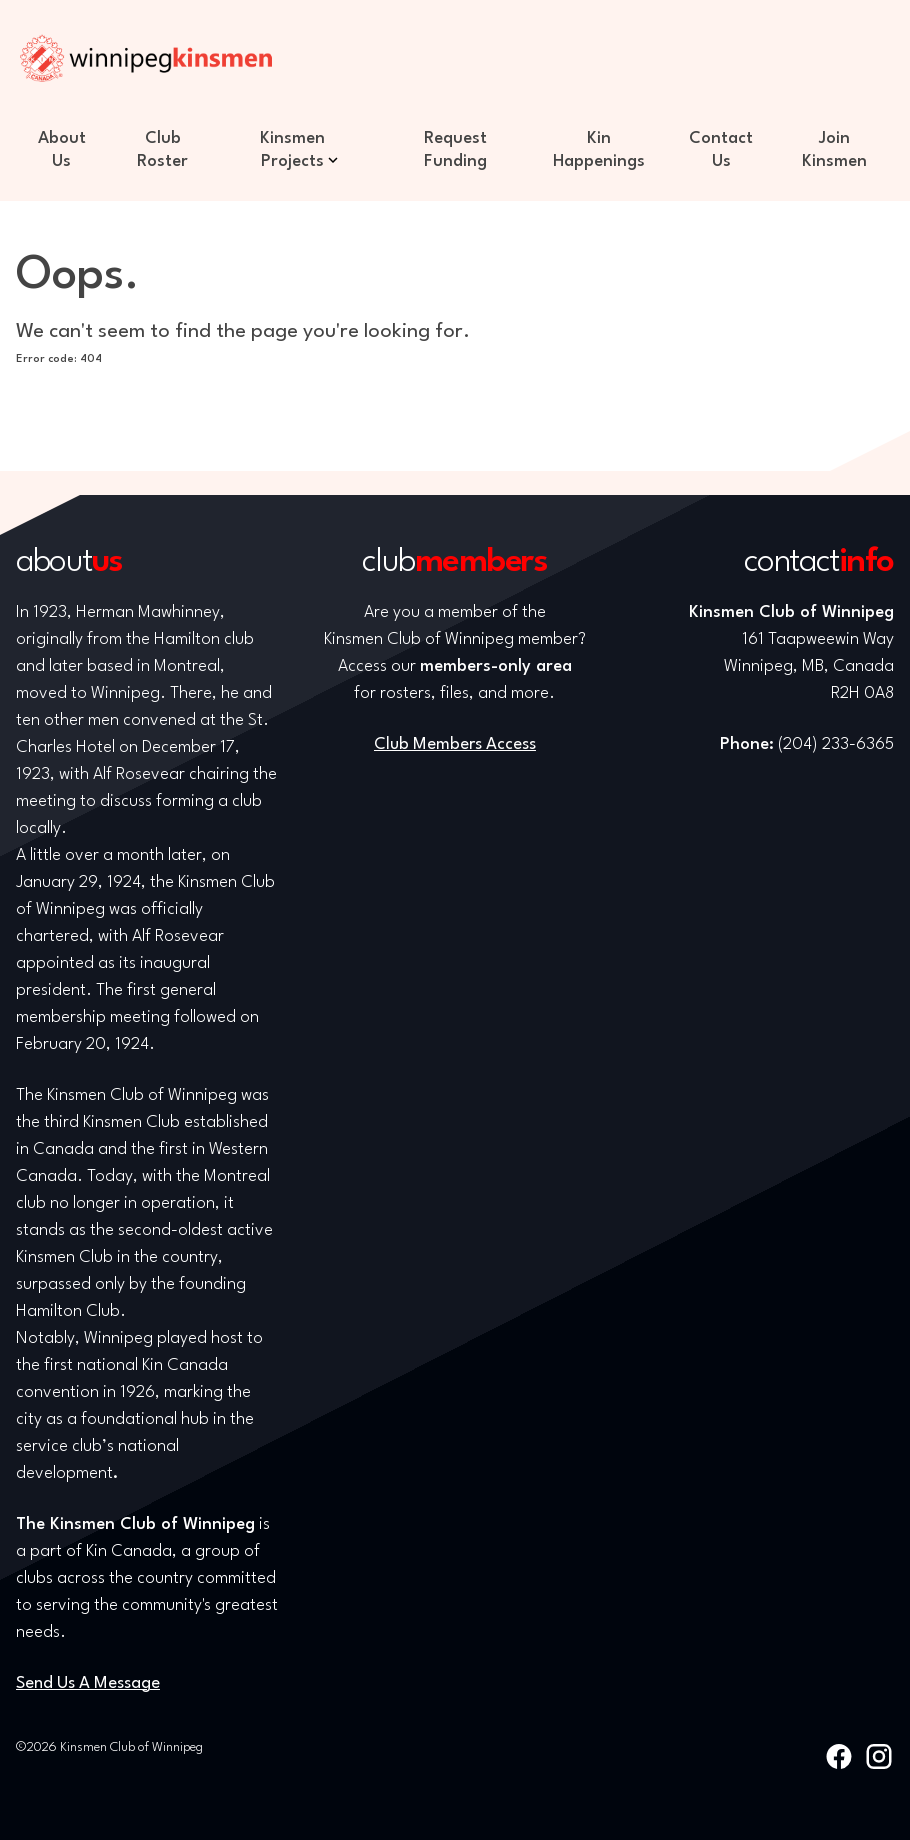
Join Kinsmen (834, 150)
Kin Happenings (599, 150)
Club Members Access (455, 744)
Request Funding (455, 150)
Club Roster (162, 150)
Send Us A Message (88, 1683)
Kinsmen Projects (292, 150)
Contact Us (721, 150)
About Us (62, 150)
